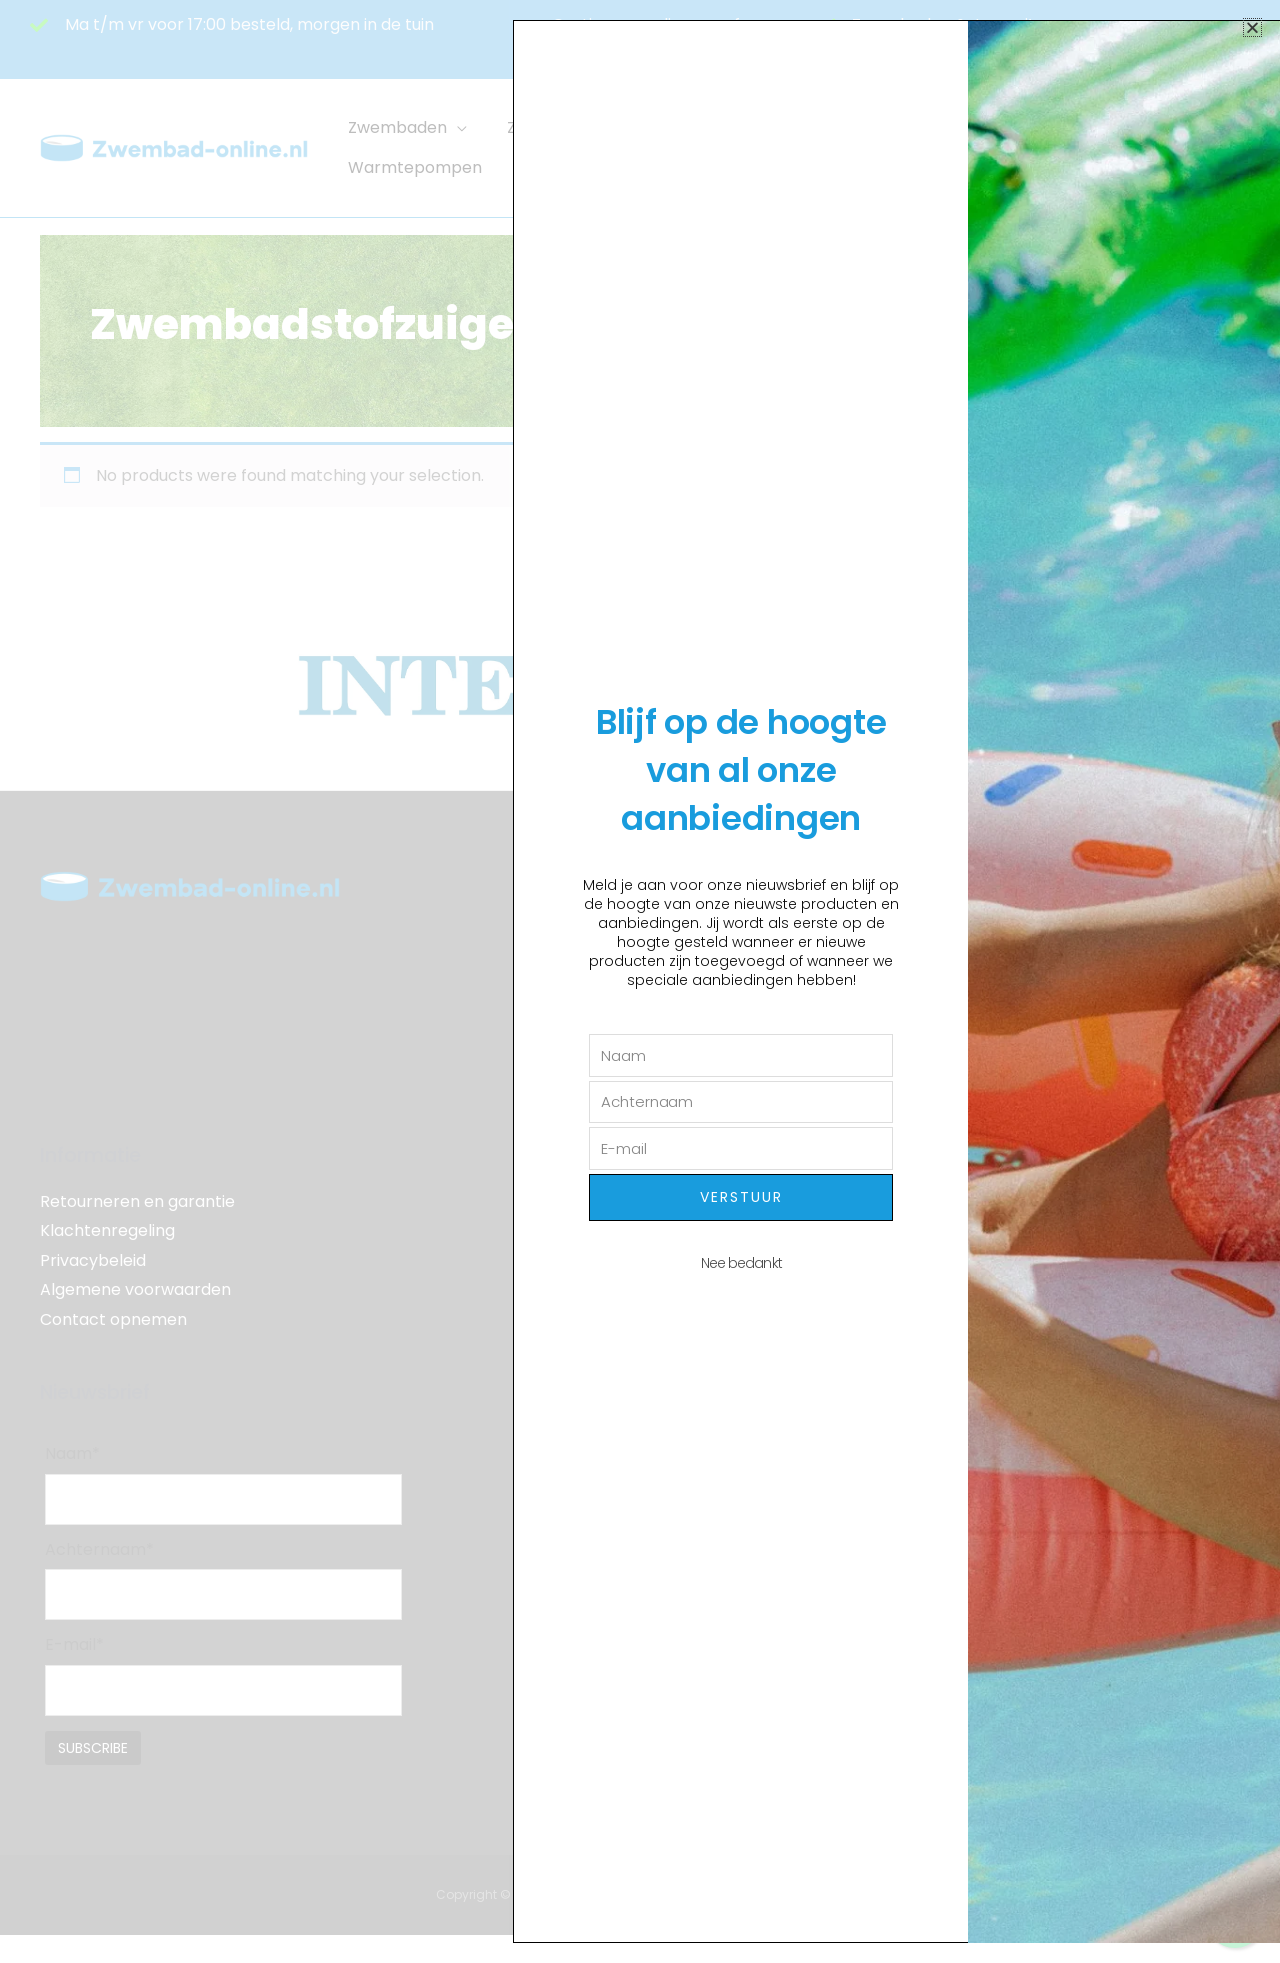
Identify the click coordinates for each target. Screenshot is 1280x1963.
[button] (1252, 27)
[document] (640, 981)
